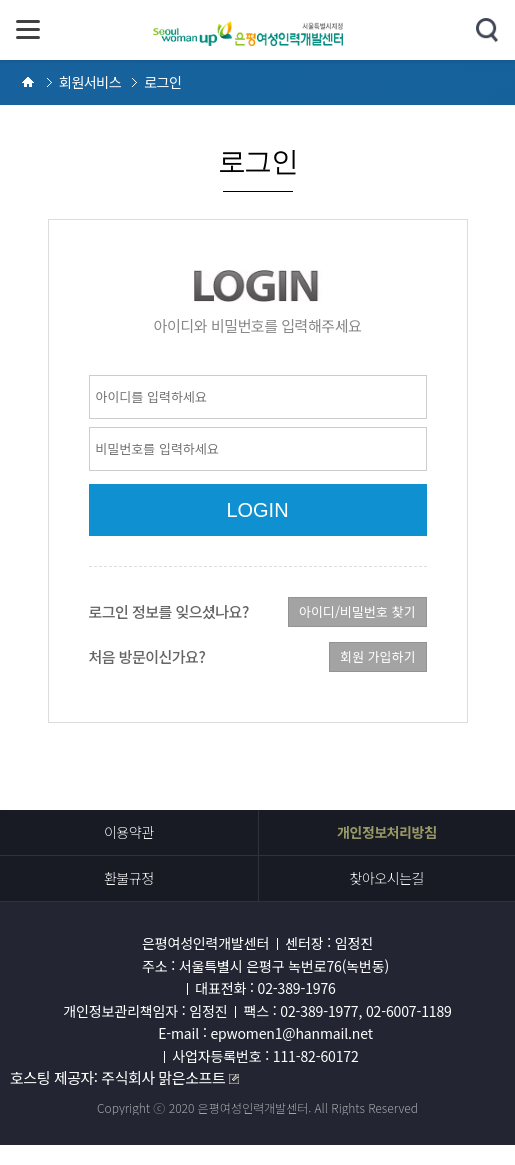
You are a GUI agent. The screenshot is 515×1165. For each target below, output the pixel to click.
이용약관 (129, 832)
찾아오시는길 (386, 878)
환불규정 (129, 878)
